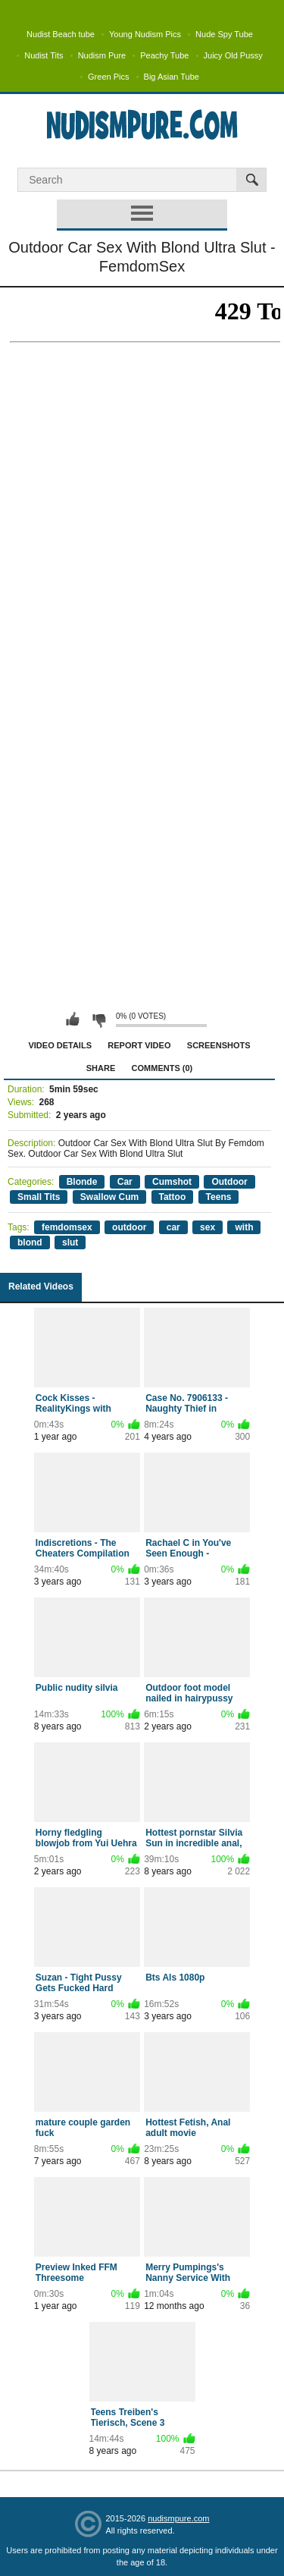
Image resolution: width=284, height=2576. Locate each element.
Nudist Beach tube (61, 34)
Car (125, 1181)
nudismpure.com (178, 2518)
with (244, 1227)
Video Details (60, 1045)
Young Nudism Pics (145, 34)
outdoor (129, 1227)
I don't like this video (98, 1019)
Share (101, 1068)
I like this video (73, 1019)
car (173, 1227)
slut (70, 1242)
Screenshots (219, 1045)
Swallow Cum (109, 1197)
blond (29, 1242)
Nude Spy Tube (224, 34)
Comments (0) (162, 1068)
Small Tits (38, 1197)
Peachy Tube (164, 55)
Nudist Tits (43, 55)
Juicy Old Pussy (233, 55)
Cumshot (172, 1181)
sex (207, 1227)
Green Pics (108, 76)
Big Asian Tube (171, 76)
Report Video (139, 1045)
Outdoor (229, 1181)
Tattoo (172, 1197)
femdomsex (67, 1227)
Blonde (82, 1181)
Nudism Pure (102, 55)
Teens (219, 1197)
